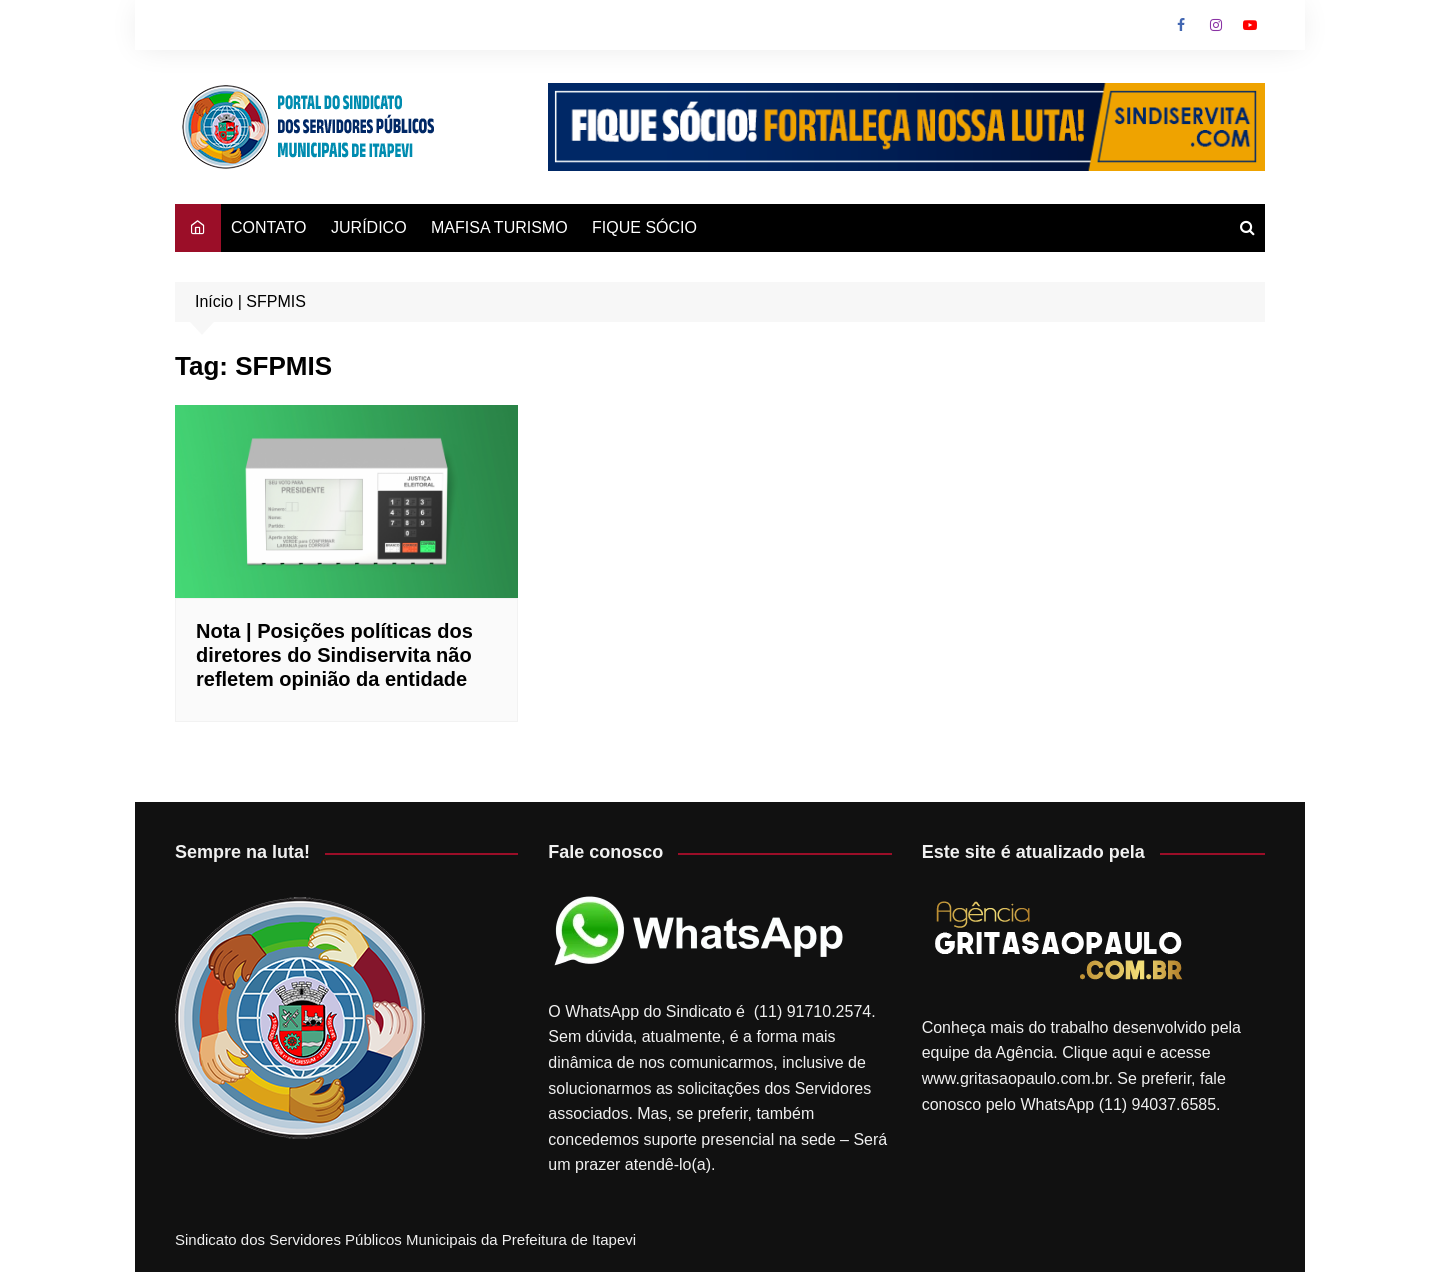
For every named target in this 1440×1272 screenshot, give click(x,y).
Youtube (1250, 25)
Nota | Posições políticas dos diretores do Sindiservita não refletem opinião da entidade (334, 655)
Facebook (1181, 25)
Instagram (1216, 25)
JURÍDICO (369, 227)
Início (214, 301)
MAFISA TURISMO (499, 227)
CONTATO (269, 227)
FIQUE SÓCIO (644, 227)
